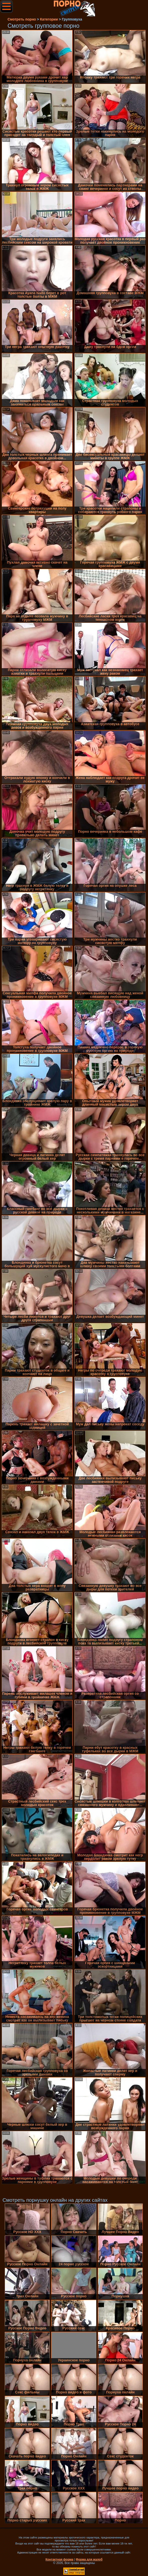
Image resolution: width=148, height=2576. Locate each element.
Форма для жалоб (89, 2559)
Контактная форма (59, 2559)
